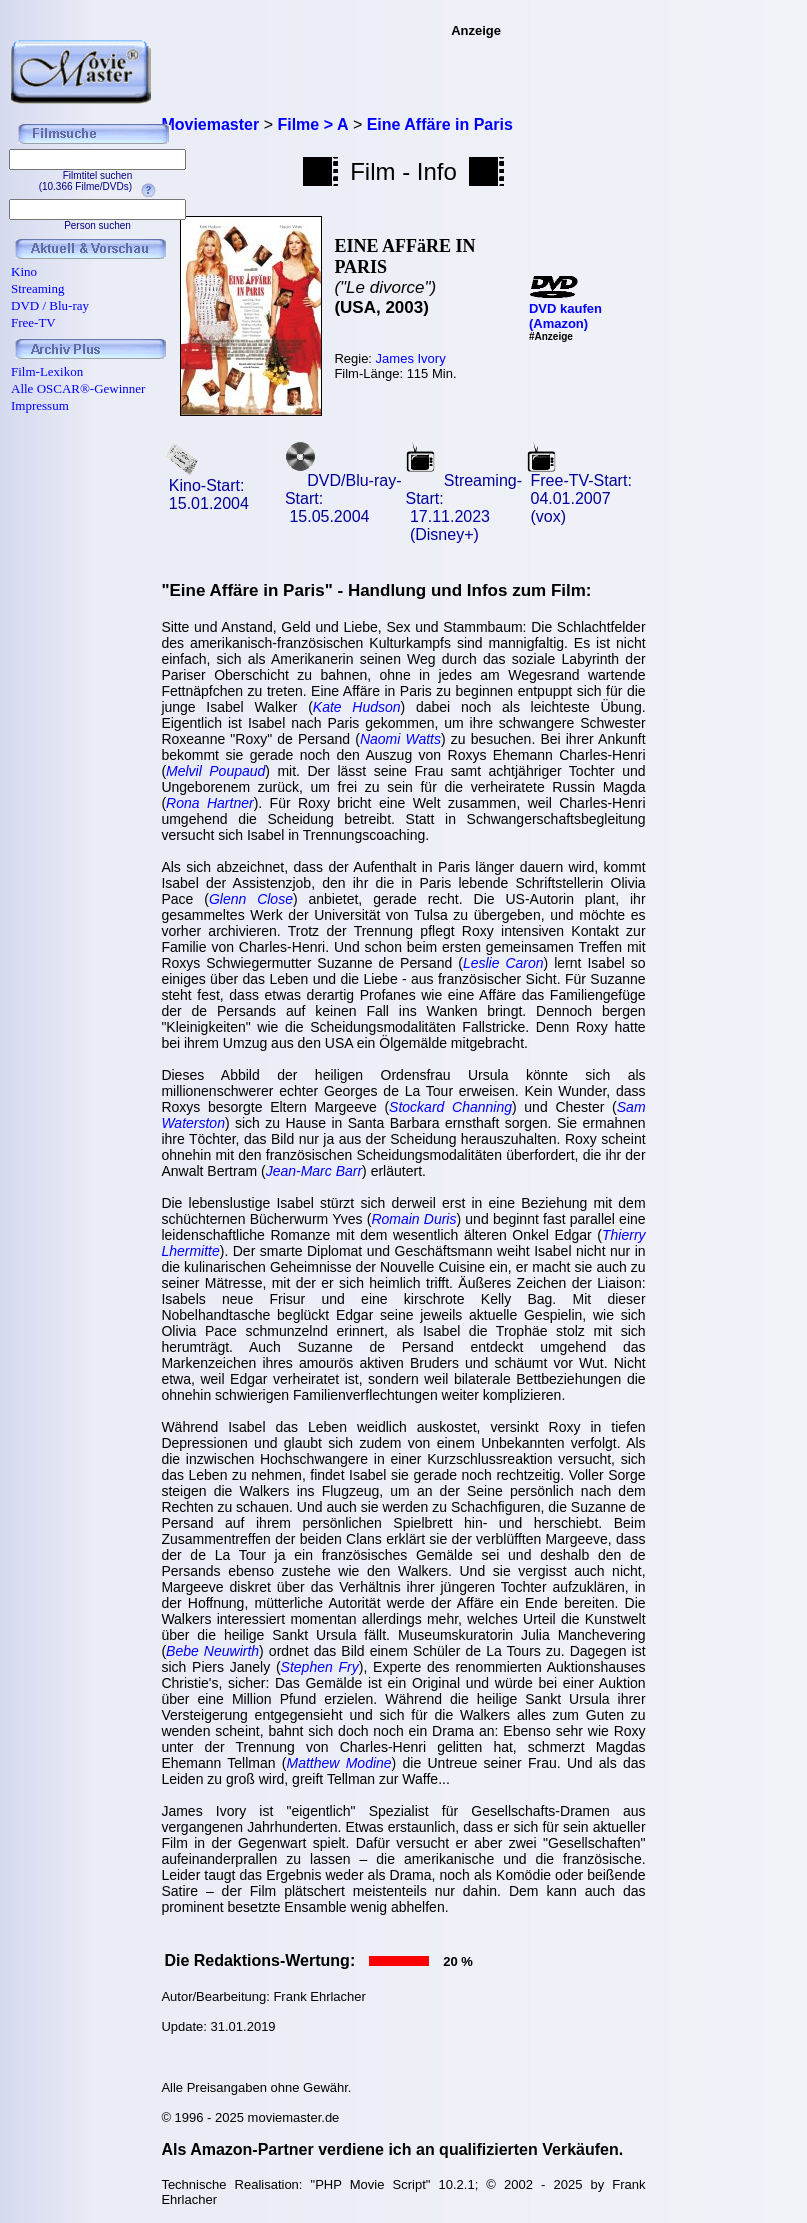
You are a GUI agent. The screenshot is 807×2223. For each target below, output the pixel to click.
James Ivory (411, 358)
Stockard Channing (450, 1107)
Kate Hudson (357, 707)
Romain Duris (413, 1219)
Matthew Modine (339, 1763)
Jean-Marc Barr (314, 1171)
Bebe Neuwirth (212, 1651)
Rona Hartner (210, 803)
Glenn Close (251, 899)
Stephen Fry (320, 1667)
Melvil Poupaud (215, 771)
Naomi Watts (400, 739)
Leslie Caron (503, 963)
